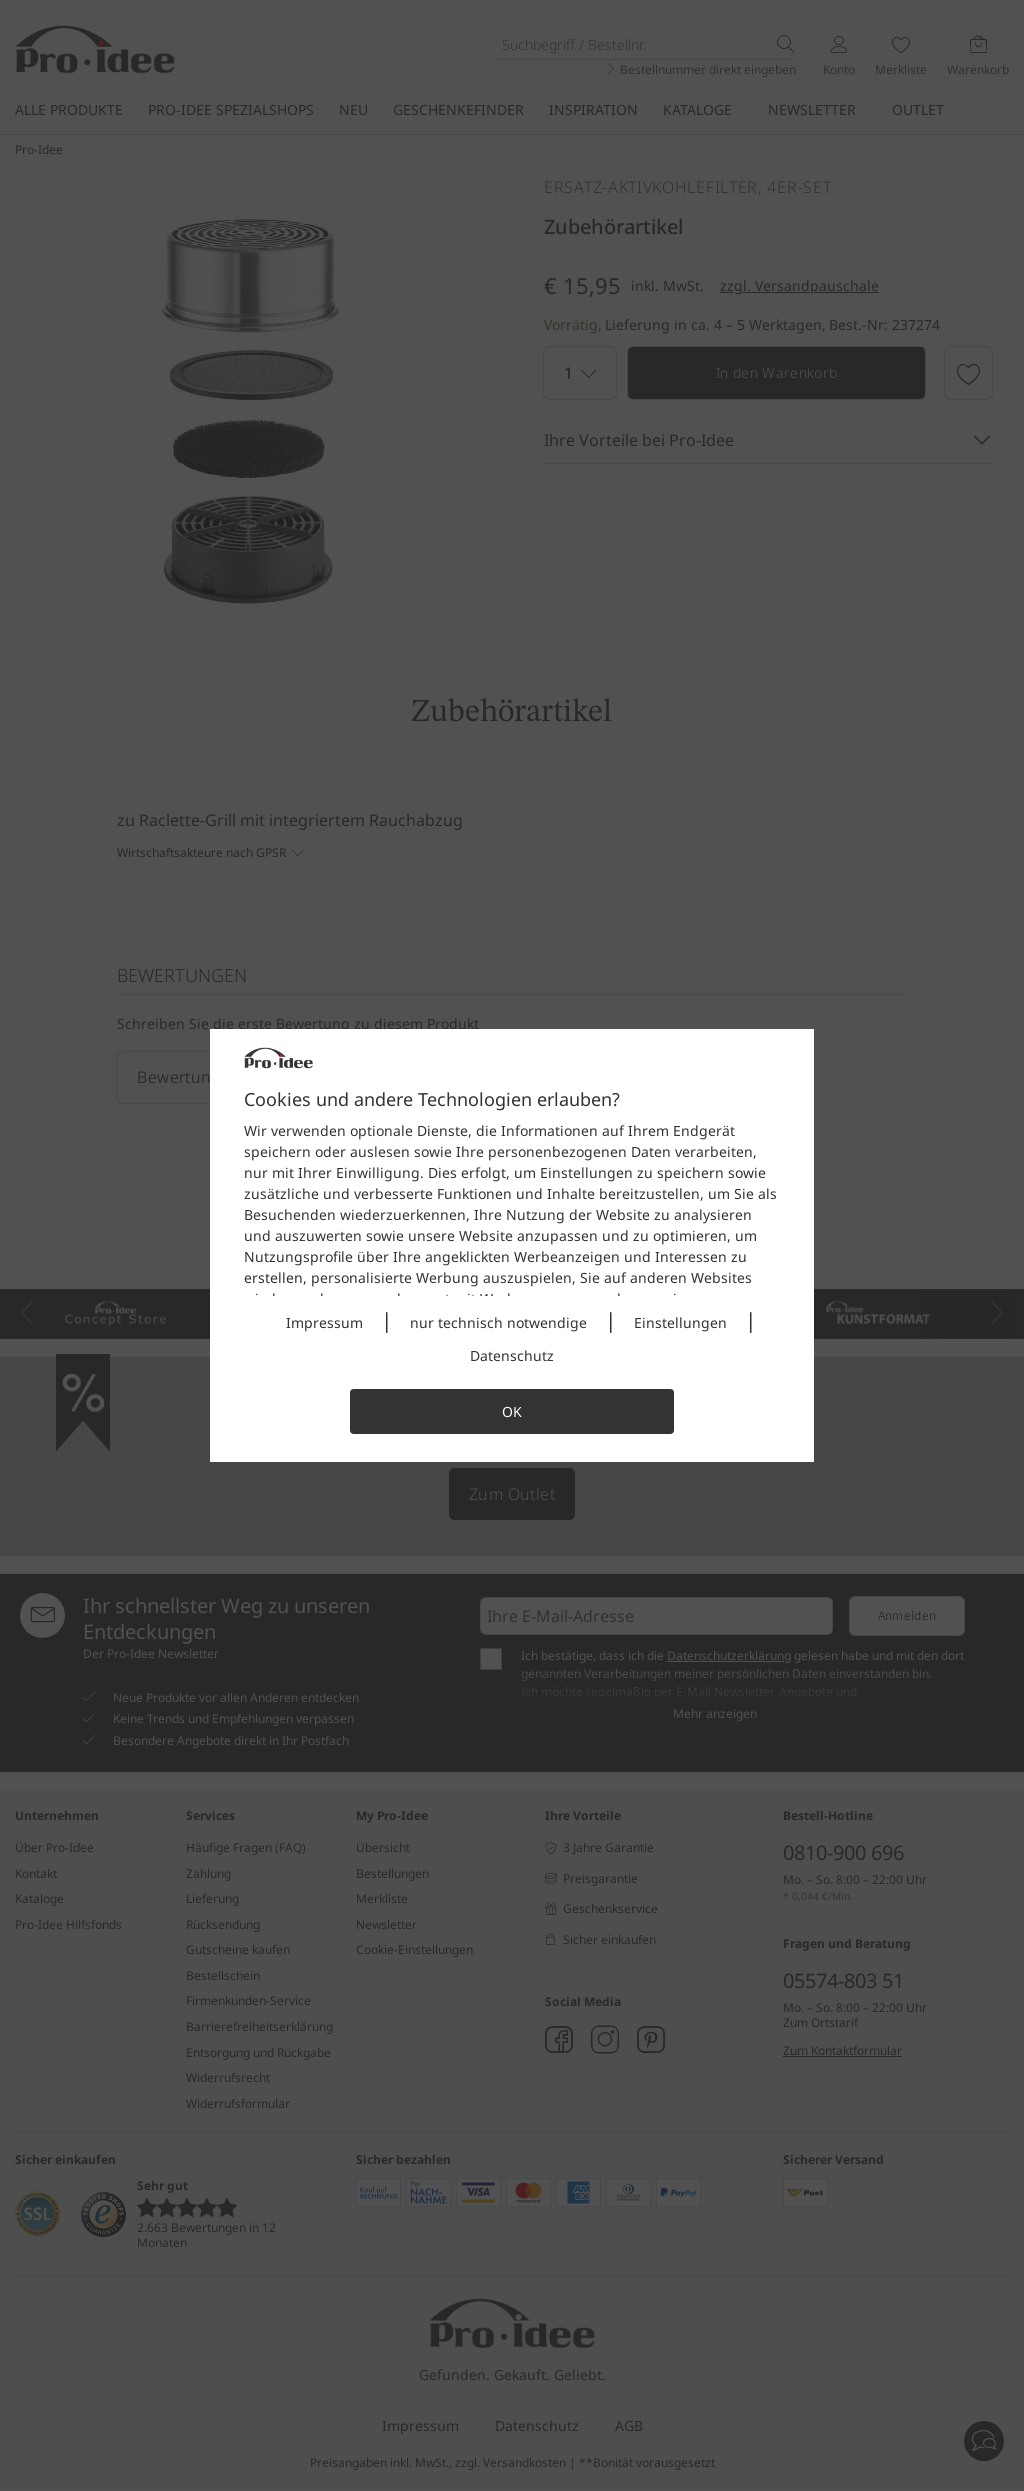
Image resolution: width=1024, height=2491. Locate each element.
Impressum (324, 1322)
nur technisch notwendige (498, 1322)
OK (512, 1411)
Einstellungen (680, 1322)
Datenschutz (512, 1355)
